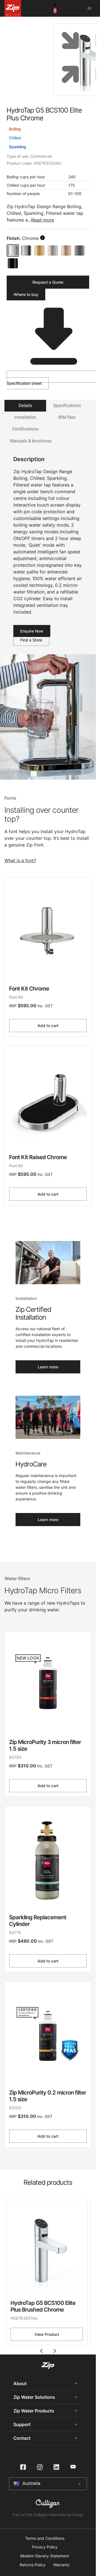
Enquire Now (31, 631)
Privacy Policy (45, 2547)
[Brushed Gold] (39, 250)
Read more (42, 220)
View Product (46, 2334)
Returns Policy (33, 2565)
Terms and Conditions (44, 2538)
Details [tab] (25, 405)
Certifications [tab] (25, 429)
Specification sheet (50, 378)
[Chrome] (13, 250)
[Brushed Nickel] (53, 250)
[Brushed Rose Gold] (66, 250)
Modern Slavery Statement (44, 2556)
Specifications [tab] (67, 405)
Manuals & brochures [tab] (31, 441)
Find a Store (31, 640)
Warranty (61, 2565)
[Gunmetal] (79, 250)
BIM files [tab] (67, 417)
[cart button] (55, 8)
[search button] (42, 237)
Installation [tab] (25, 417)
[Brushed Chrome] (26, 250)
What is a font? (20, 860)
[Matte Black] (13, 263)
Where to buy (26, 294)
